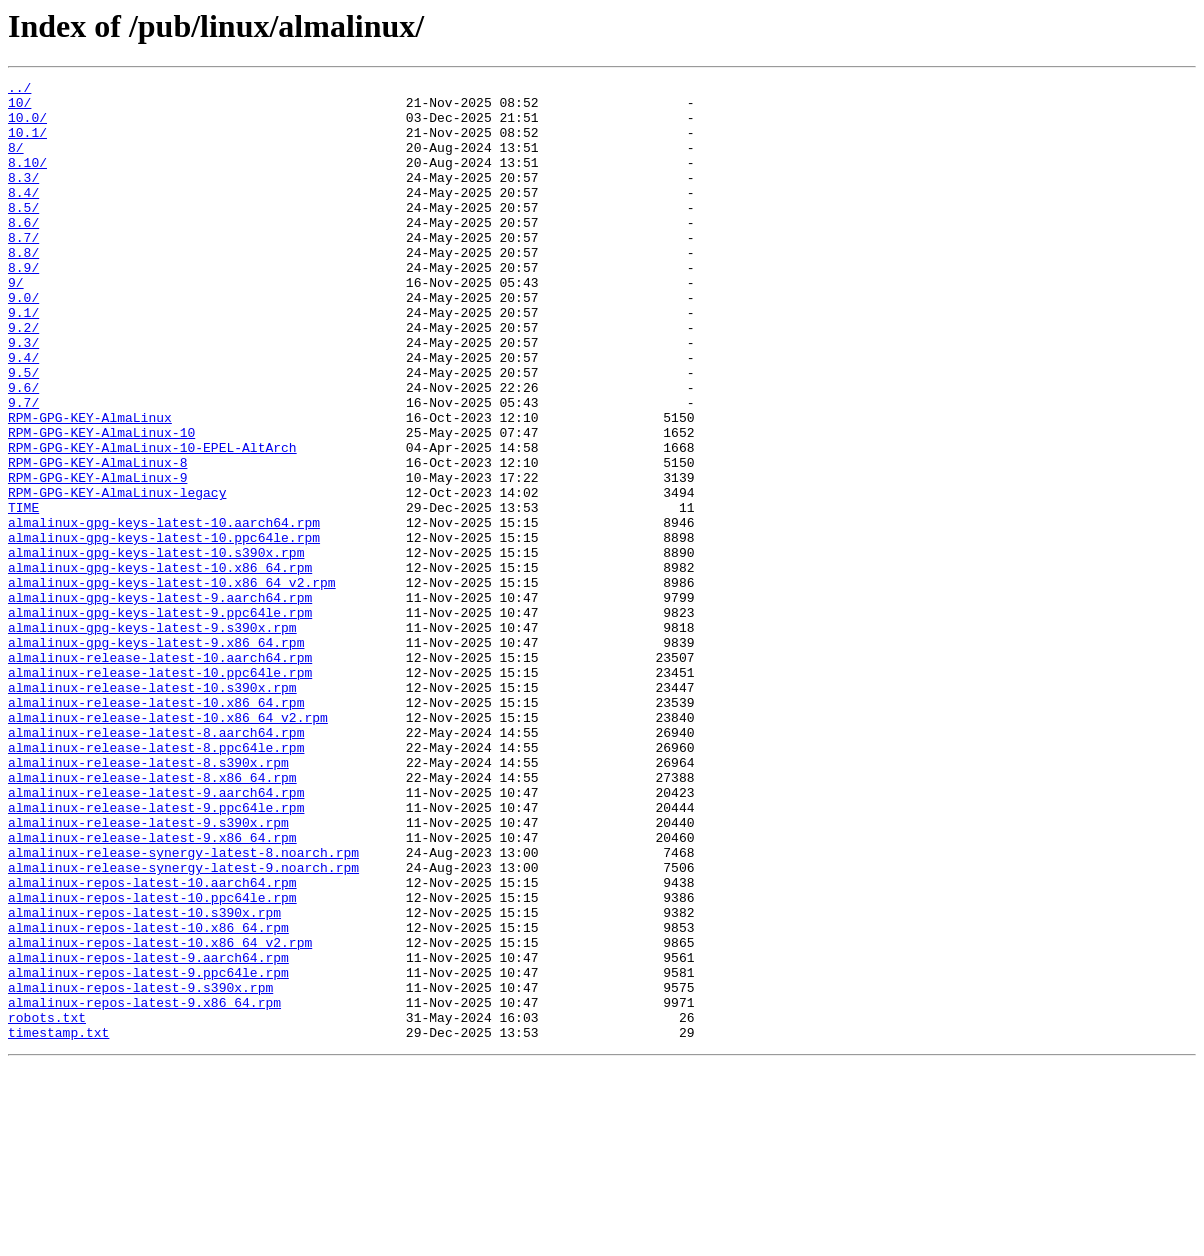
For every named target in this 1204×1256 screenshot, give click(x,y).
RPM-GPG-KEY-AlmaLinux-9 (97, 558)
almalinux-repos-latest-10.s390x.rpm (144, 1080)
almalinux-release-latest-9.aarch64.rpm (156, 936)
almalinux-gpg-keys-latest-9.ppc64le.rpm (160, 720)
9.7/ (23, 468)
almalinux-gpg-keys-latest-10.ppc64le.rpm (164, 630)
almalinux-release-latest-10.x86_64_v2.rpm (168, 846)
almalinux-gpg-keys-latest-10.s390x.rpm (156, 648)
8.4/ (23, 216)
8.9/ (23, 306)
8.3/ (23, 198)
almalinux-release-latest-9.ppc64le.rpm (156, 954)
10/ (19, 108)
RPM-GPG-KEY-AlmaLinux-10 (101, 504)
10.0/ (27, 126)
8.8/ (23, 288)
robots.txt (47, 1206)
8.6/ (23, 252)
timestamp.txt (58, 1224)
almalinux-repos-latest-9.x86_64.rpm (144, 1188)
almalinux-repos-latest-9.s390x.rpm (140, 1170)
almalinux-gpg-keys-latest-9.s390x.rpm (152, 738)
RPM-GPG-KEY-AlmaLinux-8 (97, 540)
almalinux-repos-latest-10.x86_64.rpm (148, 1098)
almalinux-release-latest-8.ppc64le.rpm (156, 882)
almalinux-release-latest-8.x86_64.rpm (152, 918)
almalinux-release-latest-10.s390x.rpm (152, 810)
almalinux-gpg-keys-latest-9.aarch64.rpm (160, 702)
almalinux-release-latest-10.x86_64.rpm (156, 828)
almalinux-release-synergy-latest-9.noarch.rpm (183, 1026)
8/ (16, 162)
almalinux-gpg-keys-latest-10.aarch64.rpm (164, 612)
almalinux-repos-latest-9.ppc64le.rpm (148, 1152)
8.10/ (27, 180)
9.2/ (23, 378)
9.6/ (23, 450)
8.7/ (23, 270)
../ (19, 90)
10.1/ (27, 144)
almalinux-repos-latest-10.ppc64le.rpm (152, 1062)
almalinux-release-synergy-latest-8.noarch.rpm (183, 1008)
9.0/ (23, 342)
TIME (23, 594)
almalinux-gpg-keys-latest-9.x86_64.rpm (156, 756)
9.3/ (23, 396)
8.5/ (23, 234)
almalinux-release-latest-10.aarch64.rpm (160, 774)
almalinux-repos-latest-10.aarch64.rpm (152, 1044)
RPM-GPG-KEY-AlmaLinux (90, 486)
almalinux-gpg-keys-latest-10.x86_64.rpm (160, 666)
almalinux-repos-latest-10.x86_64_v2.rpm (160, 1116)
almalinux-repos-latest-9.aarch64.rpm (148, 1134)
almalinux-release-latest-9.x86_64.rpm (152, 990)
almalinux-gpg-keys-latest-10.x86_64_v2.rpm (172, 684)
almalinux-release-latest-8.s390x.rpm (148, 900)
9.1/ (23, 360)
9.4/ (23, 414)
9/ (16, 324)
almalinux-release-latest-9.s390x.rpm (148, 972)
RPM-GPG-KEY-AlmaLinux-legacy (117, 576)
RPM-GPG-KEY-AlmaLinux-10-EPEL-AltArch (152, 522)
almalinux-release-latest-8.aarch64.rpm (156, 864)
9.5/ (23, 432)
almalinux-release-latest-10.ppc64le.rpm (160, 792)
